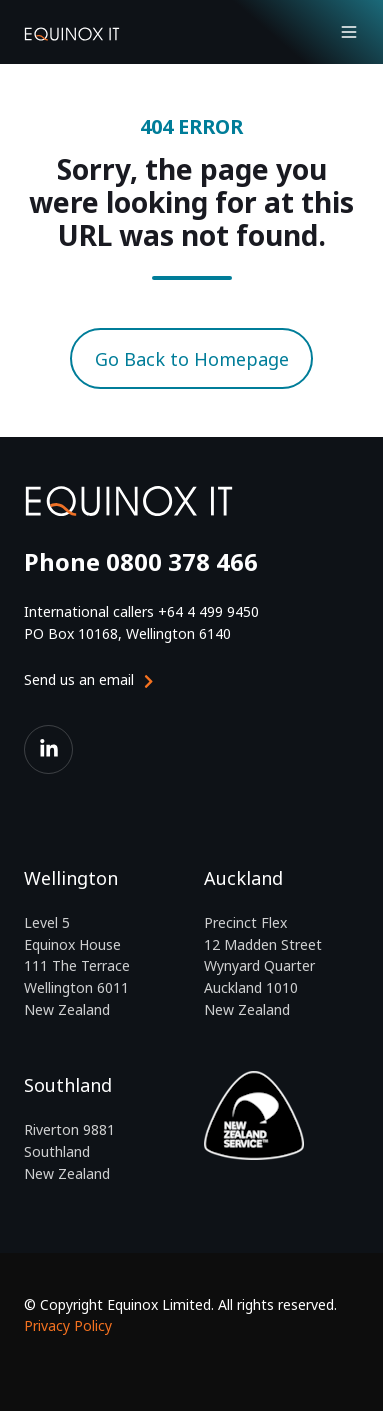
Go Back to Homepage (192, 359)
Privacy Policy (68, 1325)
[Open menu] (349, 32)
